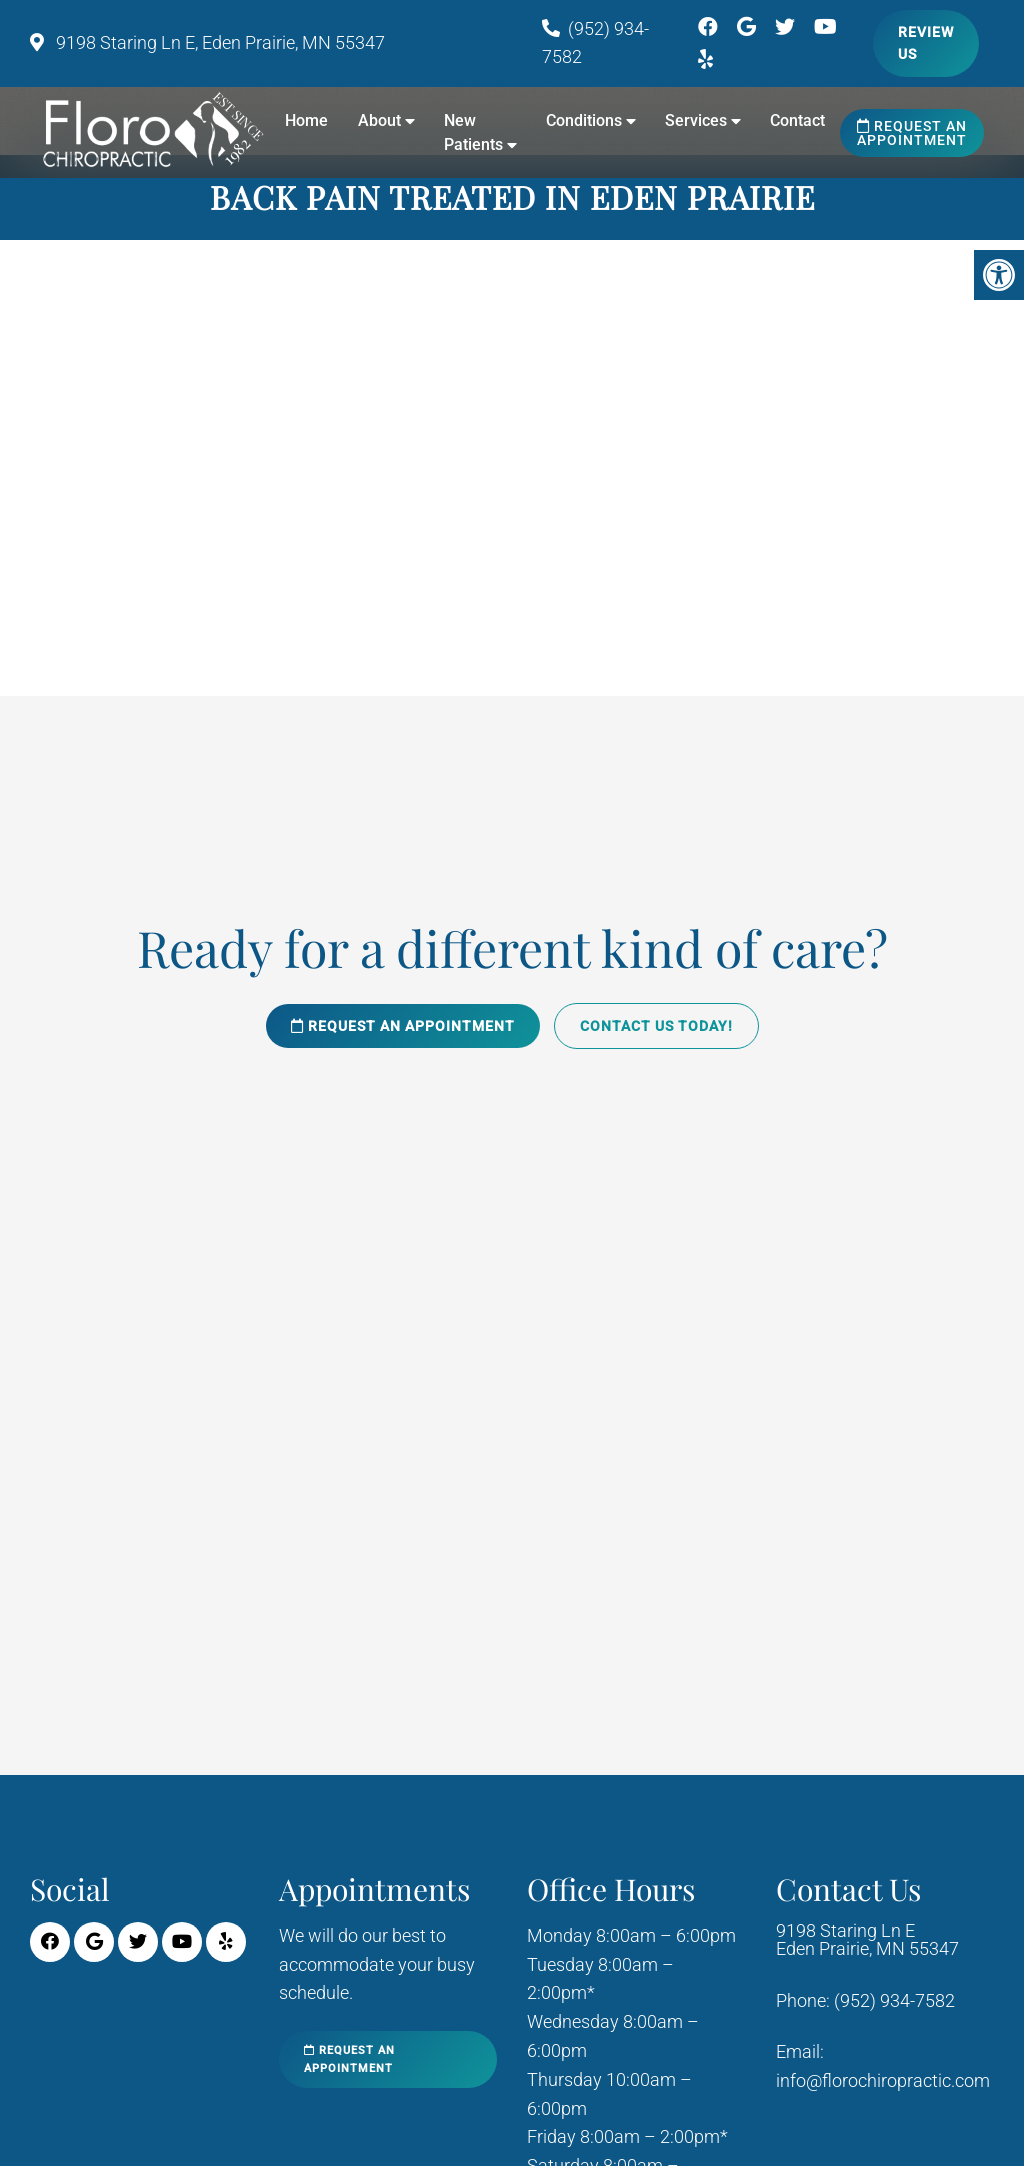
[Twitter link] (787, 27)
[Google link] (749, 27)
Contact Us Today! (656, 1026)
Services (696, 120)
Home (306, 120)
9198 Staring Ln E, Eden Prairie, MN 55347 (218, 42)
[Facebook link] (710, 27)
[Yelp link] (705, 59)
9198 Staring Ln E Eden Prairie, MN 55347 (867, 1940)
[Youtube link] (825, 27)
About (379, 120)
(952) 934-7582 (894, 2001)
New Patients (473, 132)
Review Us (926, 43)
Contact (797, 120)
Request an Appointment (912, 133)
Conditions (584, 120)
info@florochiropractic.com (883, 2081)
